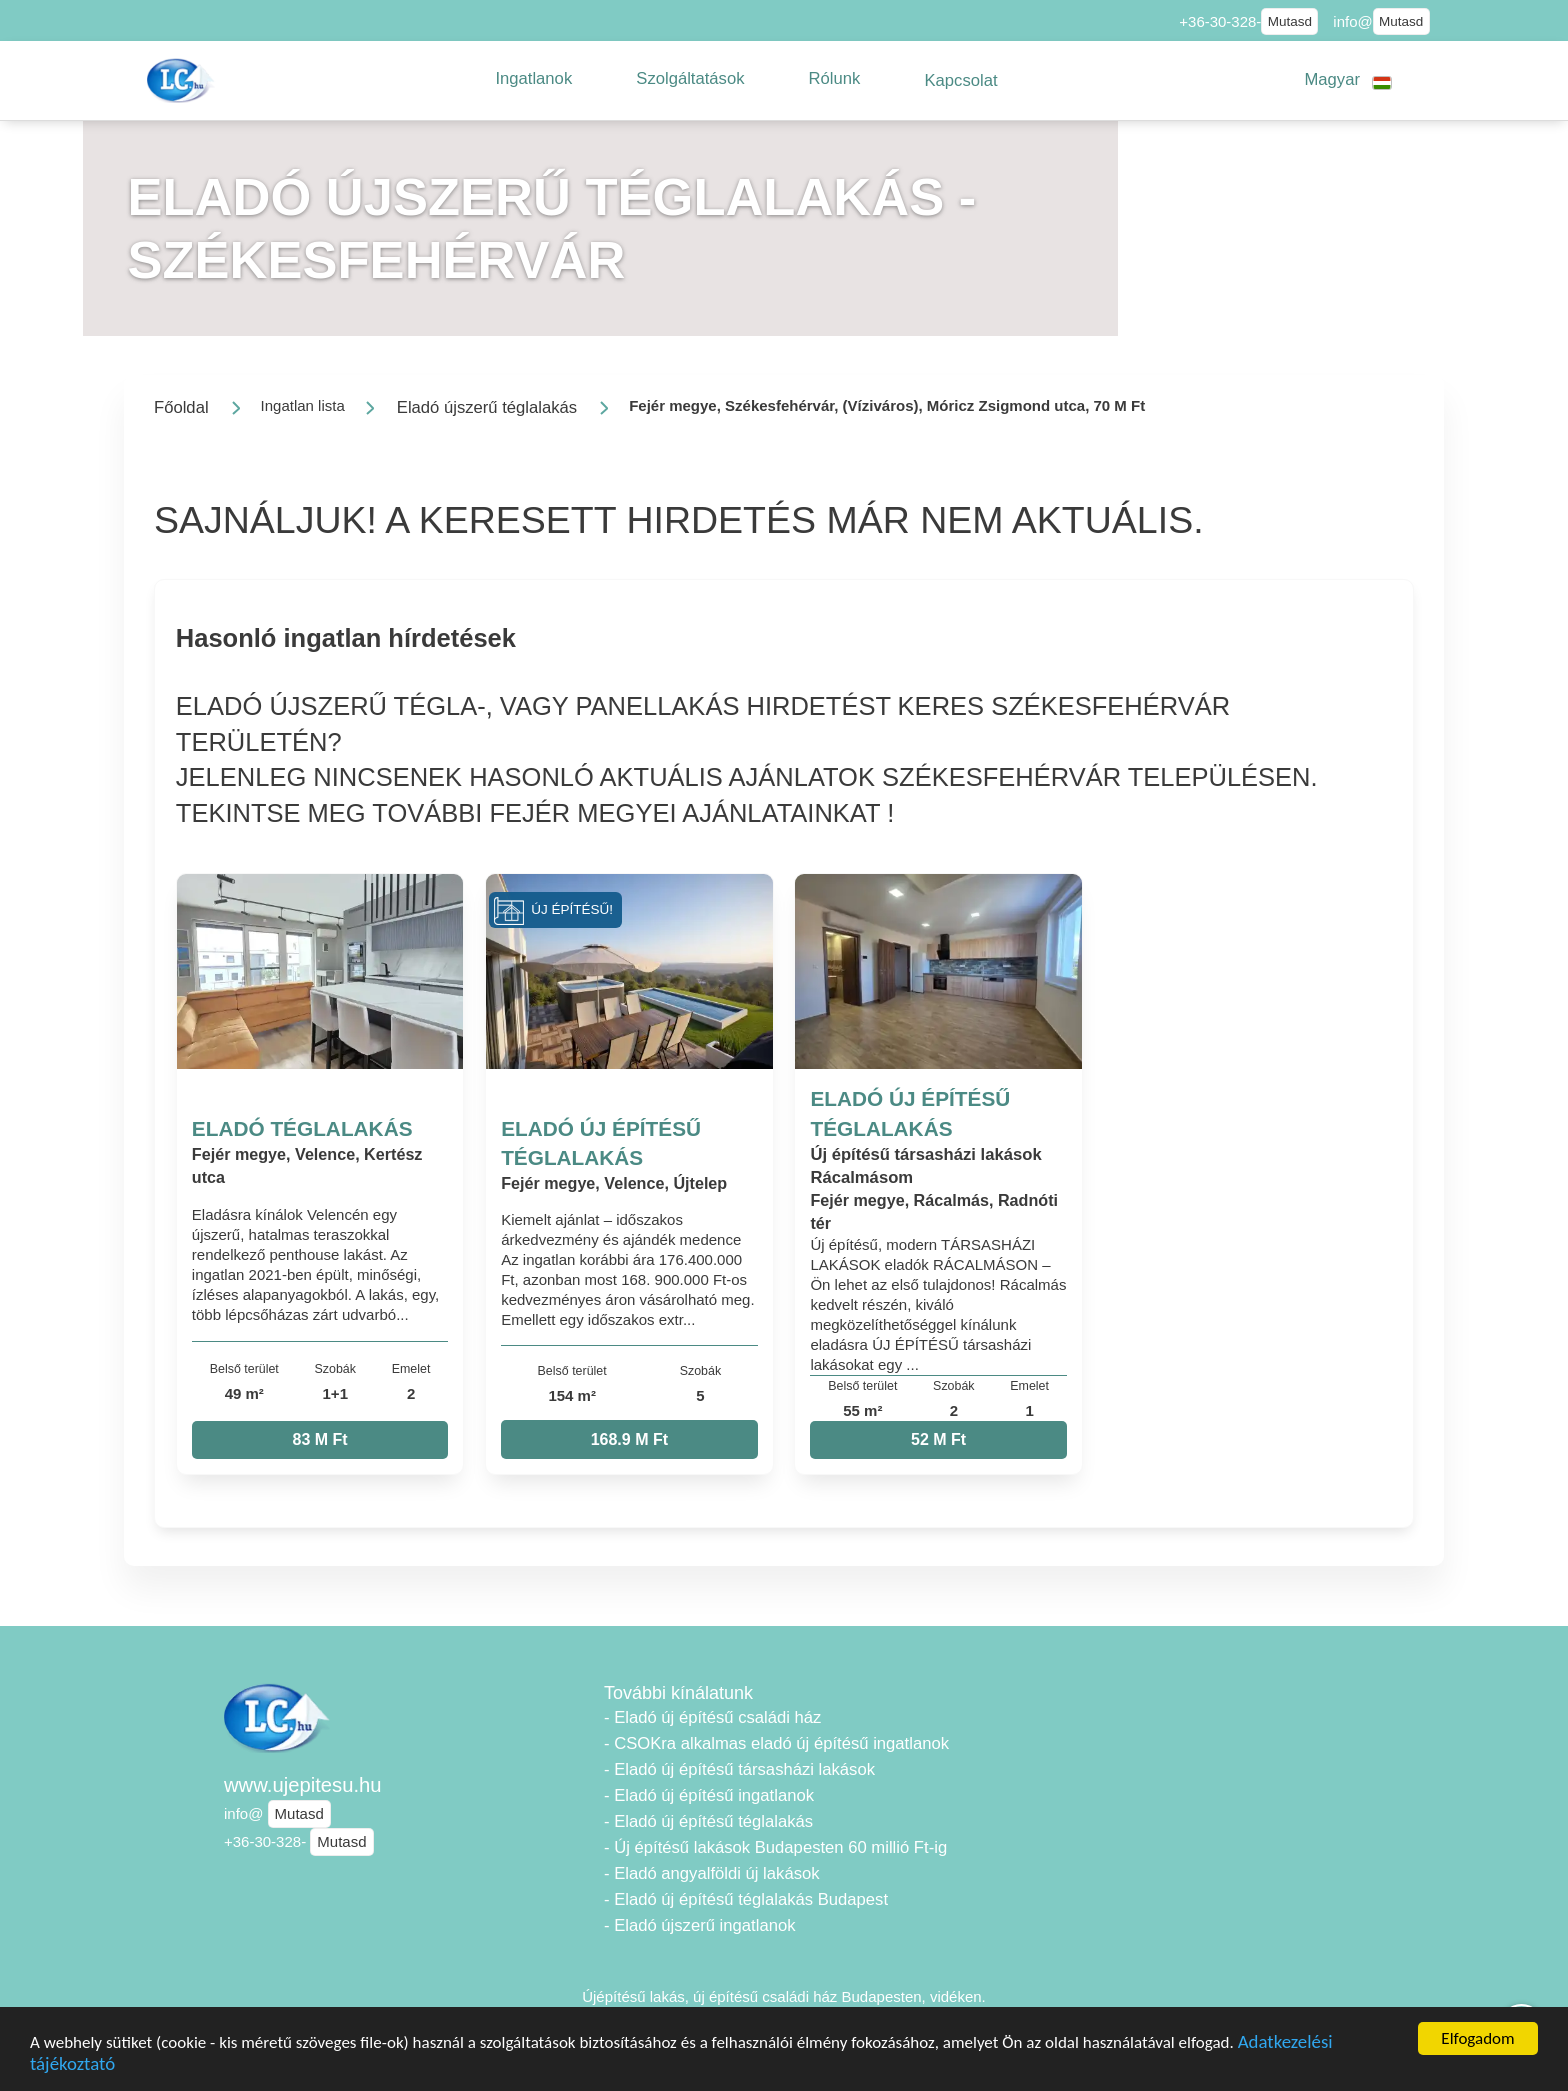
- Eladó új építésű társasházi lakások (739, 1769)
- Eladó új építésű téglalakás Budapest (746, 1899)
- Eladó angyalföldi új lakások (712, 1873)
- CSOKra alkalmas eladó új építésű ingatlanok (776, 1743)
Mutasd (1290, 21)
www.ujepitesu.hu (303, 1785)
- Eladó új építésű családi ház (712, 1717)
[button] (533, 79)
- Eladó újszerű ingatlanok (699, 1925)
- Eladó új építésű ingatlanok (709, 1795)
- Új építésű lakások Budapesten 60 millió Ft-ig (775, 1847)
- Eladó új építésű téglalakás (708, 1821)
